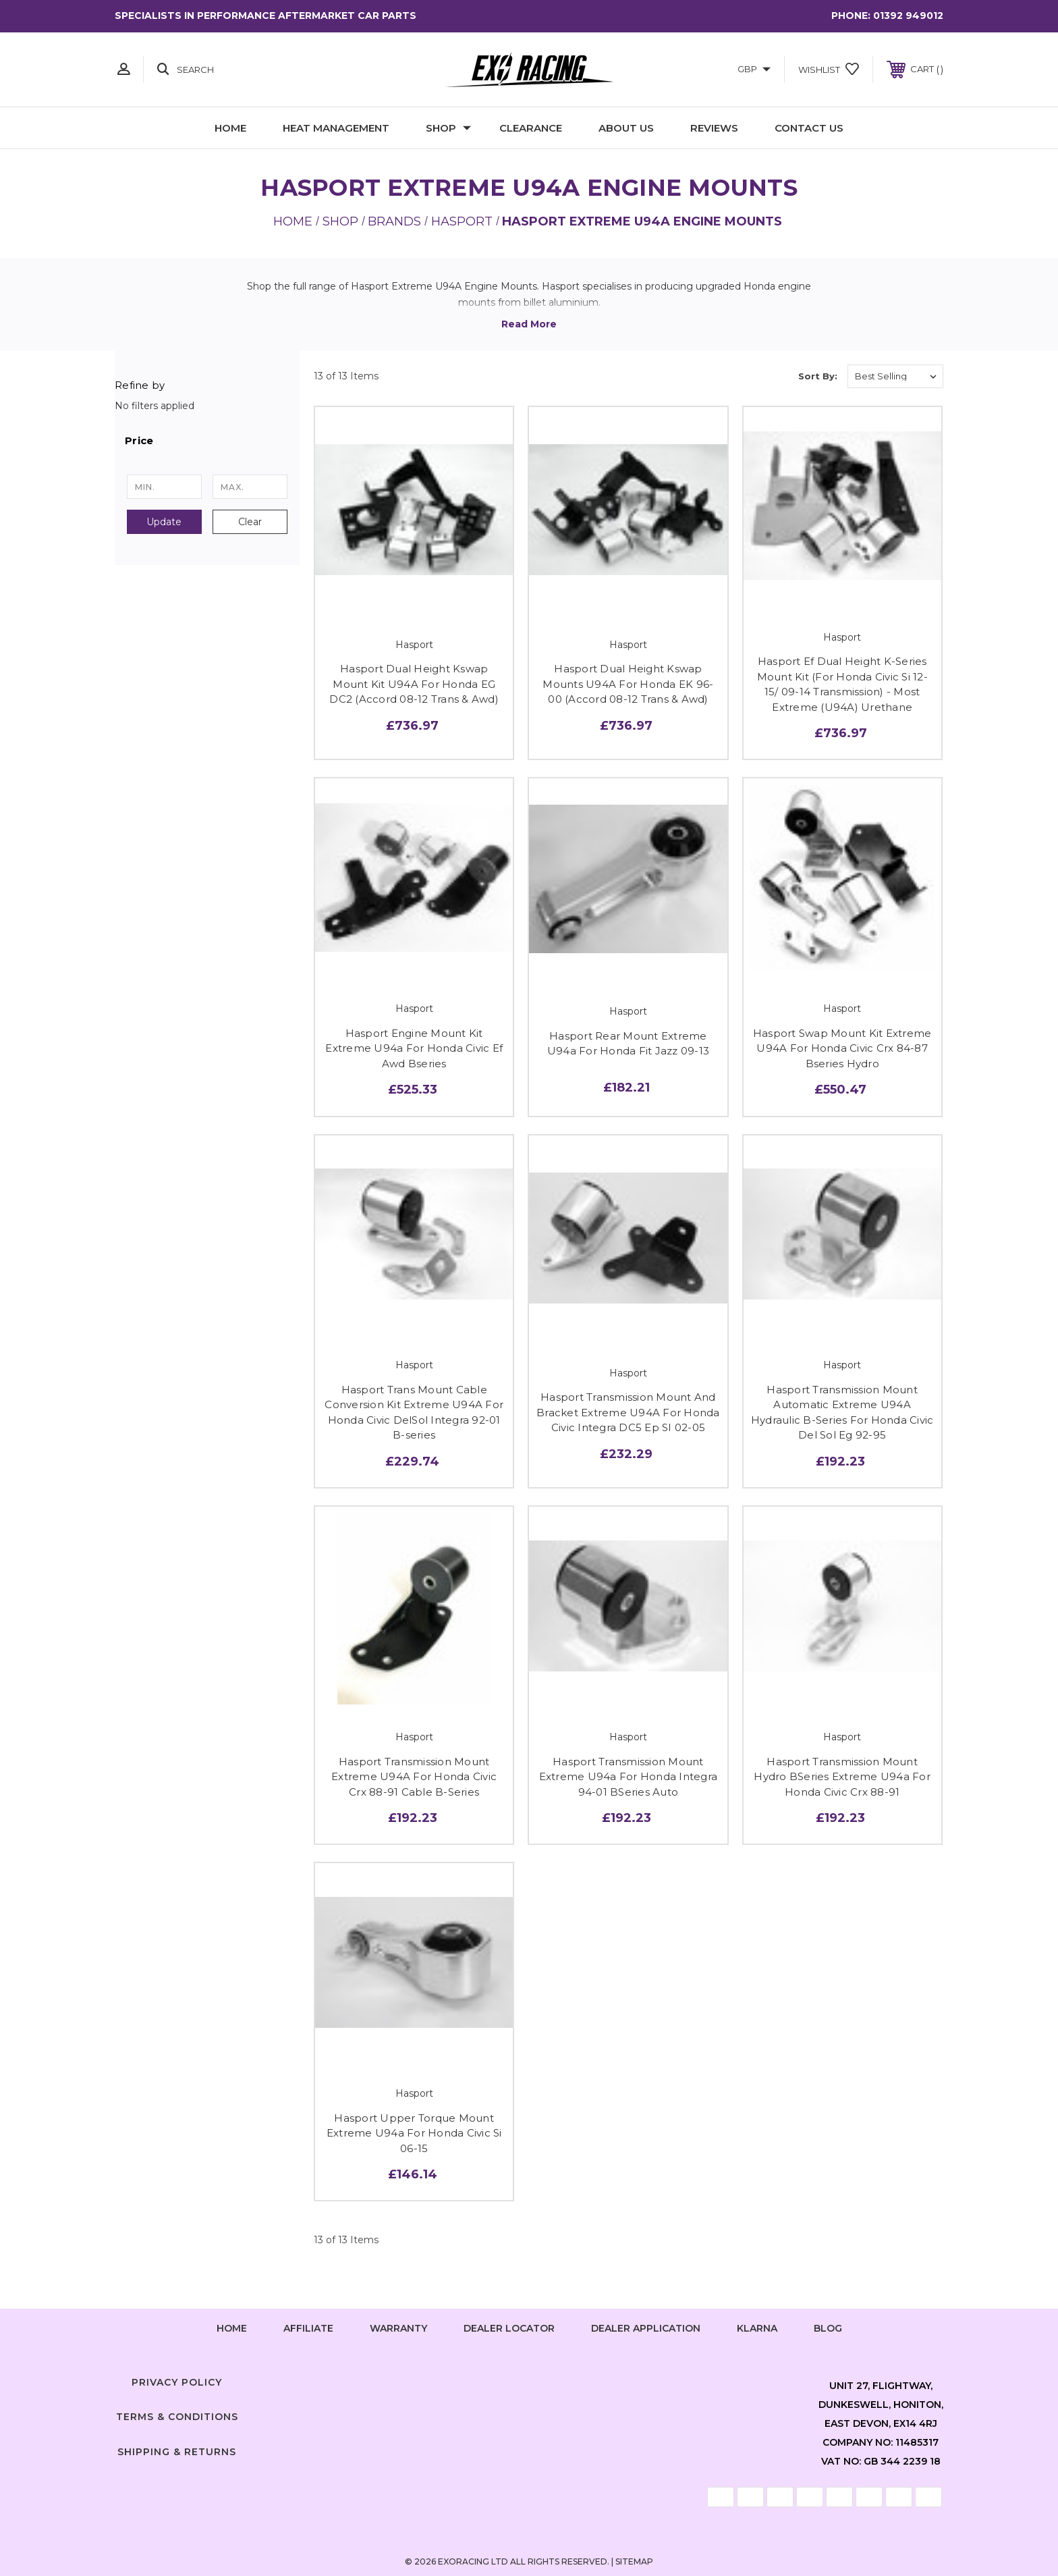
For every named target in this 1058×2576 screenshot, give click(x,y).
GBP (754, 68)
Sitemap (634, 2561)
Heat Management (336, 128)
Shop (448, 128)
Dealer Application (645, 2328)
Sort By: (817, 376)
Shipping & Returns (176, 2452)
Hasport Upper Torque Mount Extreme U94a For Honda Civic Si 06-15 (414, 2133)
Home (230, 128)
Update (164, 522)
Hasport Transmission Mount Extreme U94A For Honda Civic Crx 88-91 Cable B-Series (414, 1776)
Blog (828, 2328)
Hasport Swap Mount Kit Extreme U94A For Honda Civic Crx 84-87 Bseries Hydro (842, 1048)
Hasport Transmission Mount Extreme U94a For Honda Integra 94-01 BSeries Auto (628, 1776)
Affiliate (308, 2328)
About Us (626, 128)
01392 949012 (908, 15)
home (232, 2328)
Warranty (398, 2328)
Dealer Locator (509, 2328)
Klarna (757, 2328)
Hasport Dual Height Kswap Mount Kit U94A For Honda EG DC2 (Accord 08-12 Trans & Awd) (414, 683)
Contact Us (809, 128)
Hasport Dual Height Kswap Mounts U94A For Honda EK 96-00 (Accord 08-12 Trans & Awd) (627, 683)
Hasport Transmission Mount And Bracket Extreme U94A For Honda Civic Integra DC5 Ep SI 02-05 (628, 1412)
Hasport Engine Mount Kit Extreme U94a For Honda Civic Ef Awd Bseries (414, 1048)
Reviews (714, 128)
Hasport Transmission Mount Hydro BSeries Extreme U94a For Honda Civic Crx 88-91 (842, 1776)
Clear (250, 522)
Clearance (530, 128)
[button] (207, 441)
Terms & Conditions (177, 2417)
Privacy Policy (177, 2382)
